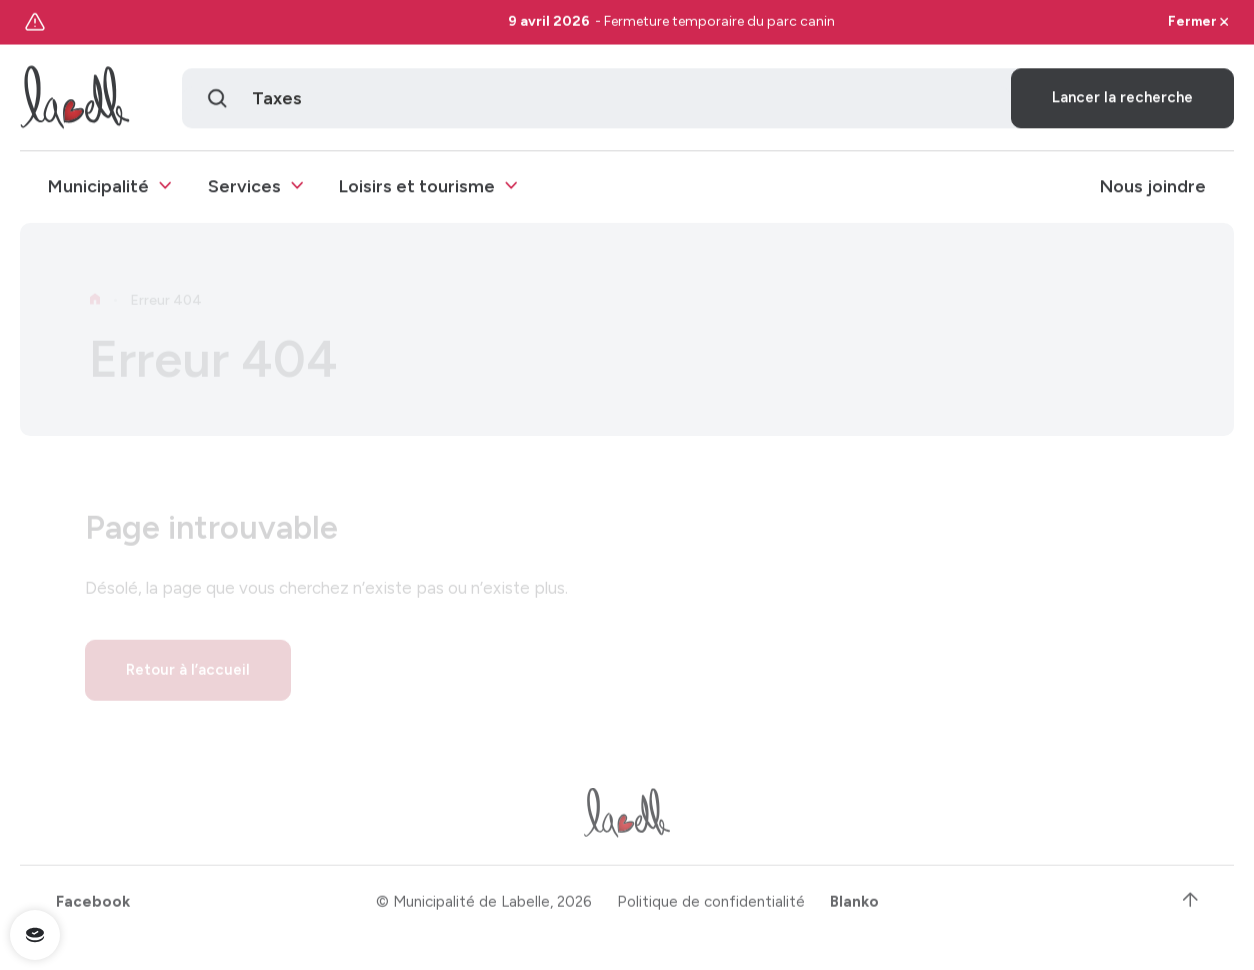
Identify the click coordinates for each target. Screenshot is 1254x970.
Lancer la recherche (1122, 100)
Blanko (854, 908)
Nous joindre (1153, 188)
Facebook (93, 908)
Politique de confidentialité (711, 908)
